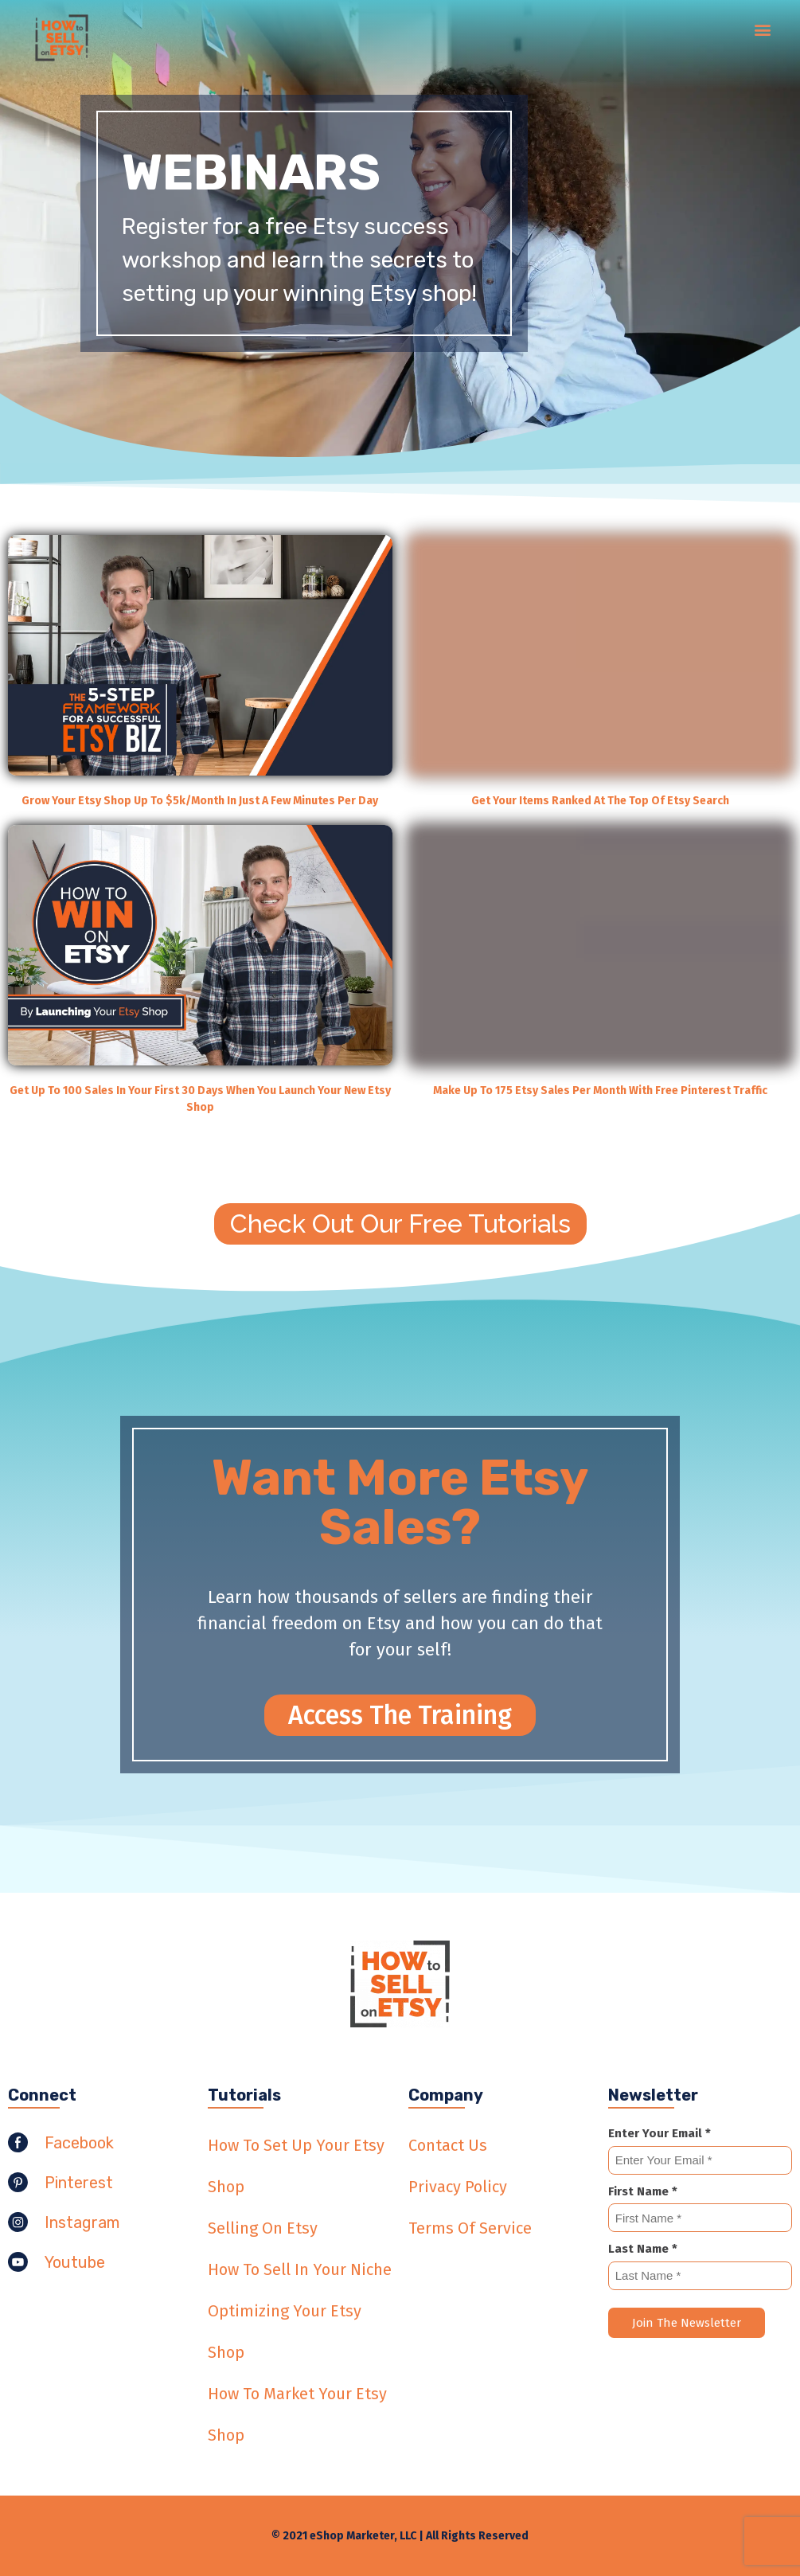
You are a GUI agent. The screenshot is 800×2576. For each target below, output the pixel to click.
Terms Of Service (470, 2228)
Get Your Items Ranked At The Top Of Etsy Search (600, 800)
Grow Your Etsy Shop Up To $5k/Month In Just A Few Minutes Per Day (199, 800)
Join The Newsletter (686, 2323)
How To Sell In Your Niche (300, 2269)
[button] (763, 29)
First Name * (642, 2191)
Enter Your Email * (659, 2133)
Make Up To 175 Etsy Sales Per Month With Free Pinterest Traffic (600, 1090)
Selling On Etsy (263, 2228)
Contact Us (447, 2145)
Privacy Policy (457, 2186)
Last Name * (642, 2249)
